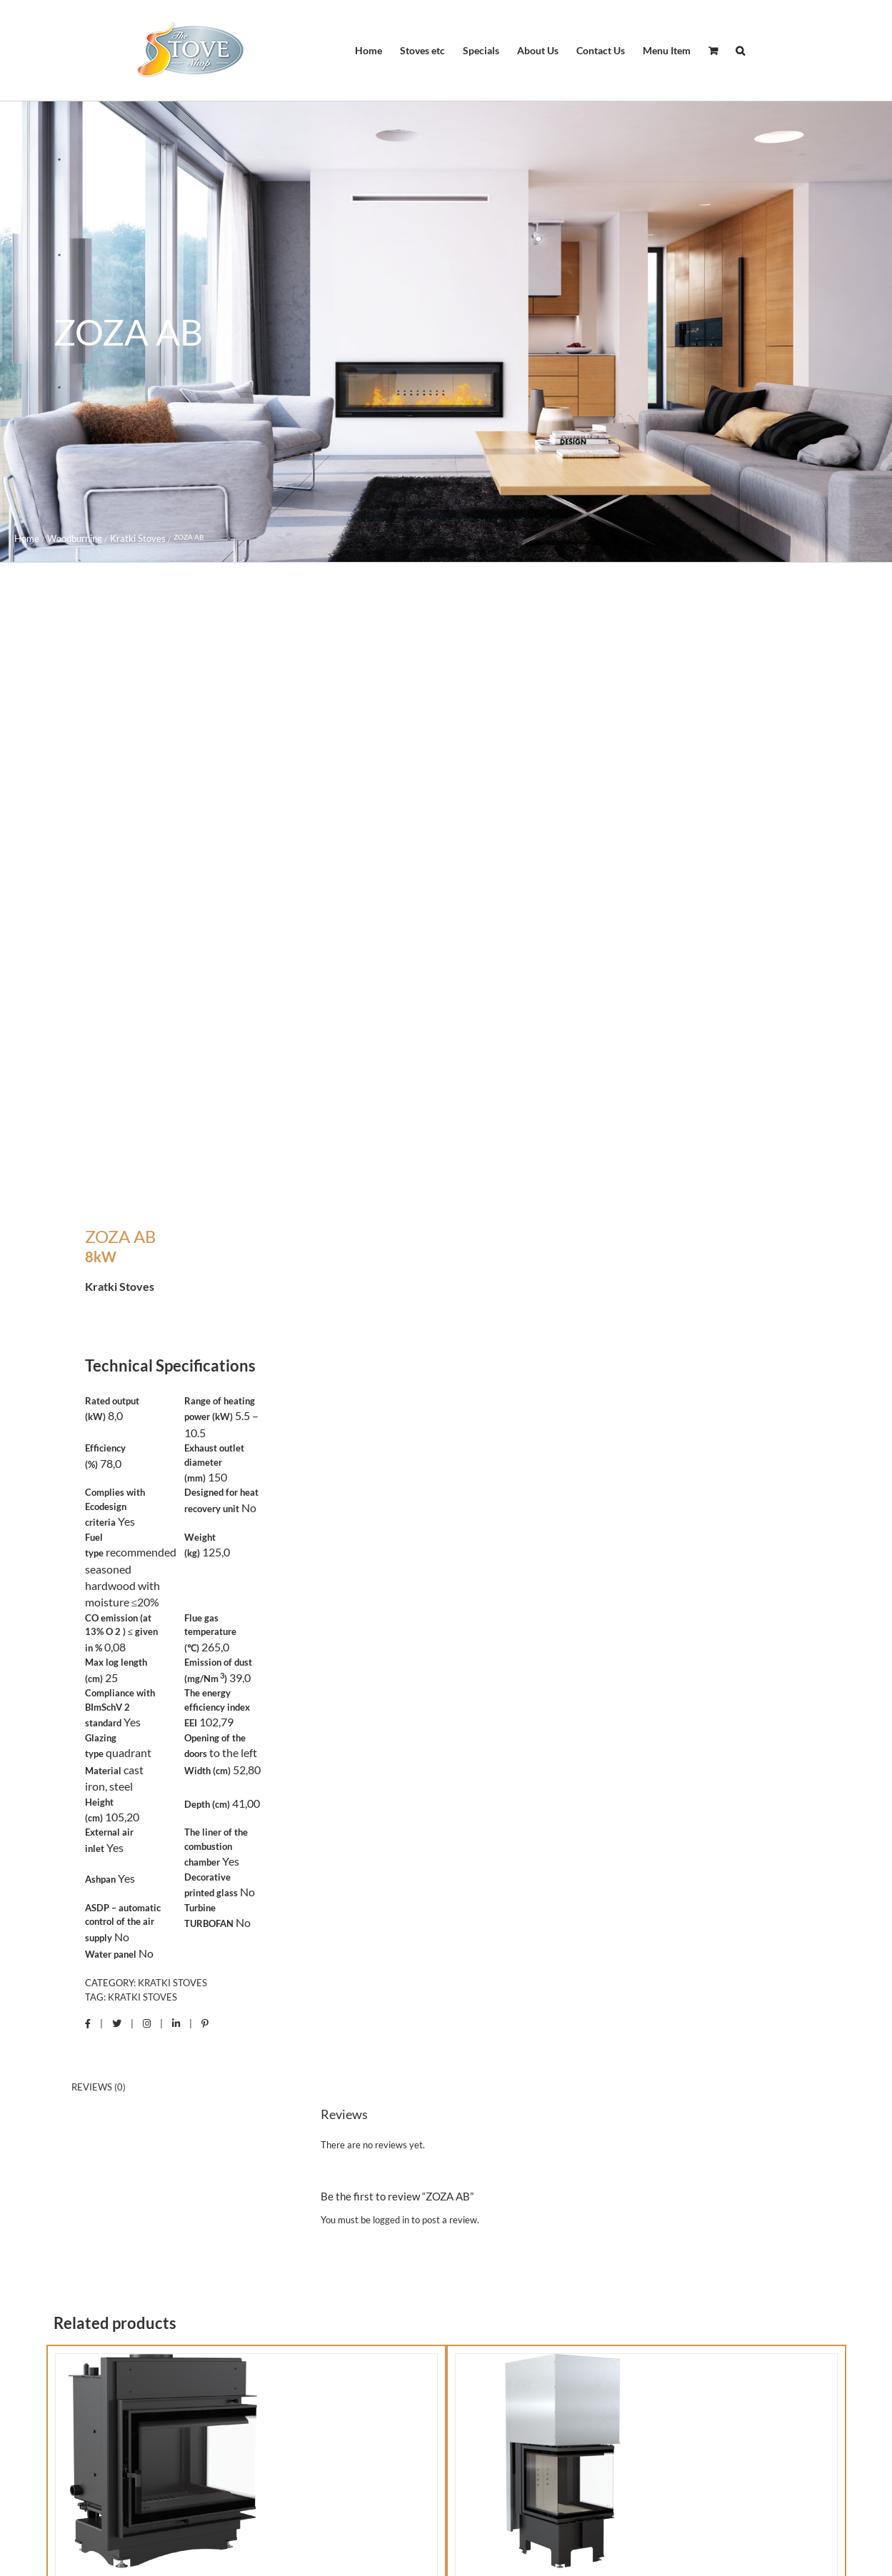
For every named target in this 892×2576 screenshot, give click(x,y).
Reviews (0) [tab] (98, 2087)
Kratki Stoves (172, 1982)
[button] (740, 51)
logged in (391, 2219)
